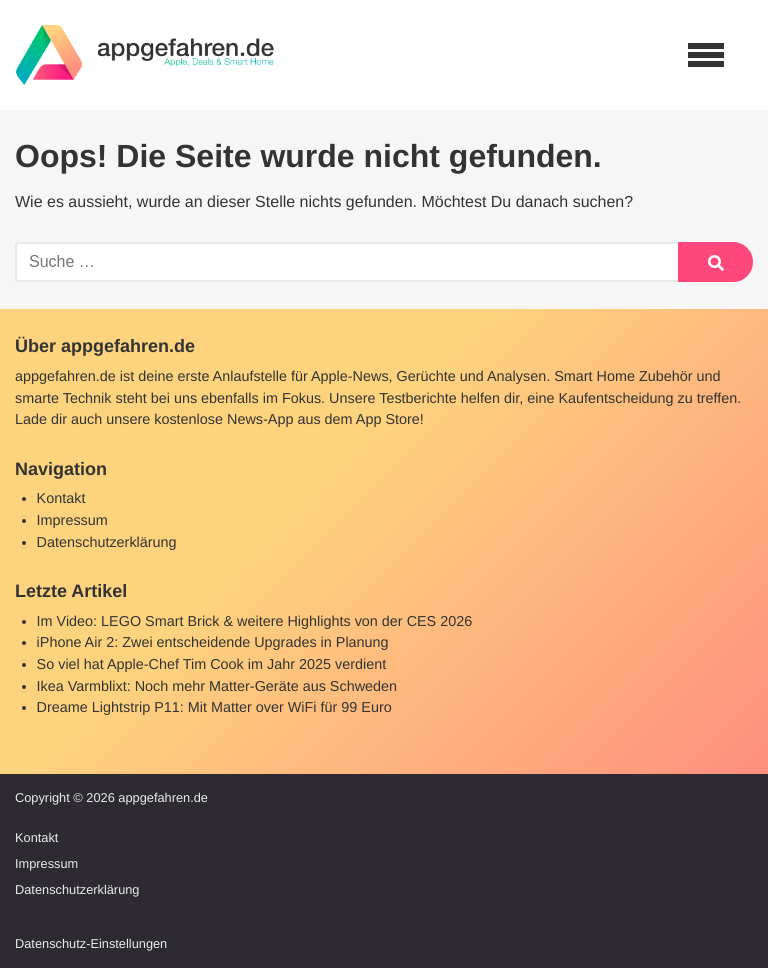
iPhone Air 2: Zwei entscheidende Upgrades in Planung (213, 643)
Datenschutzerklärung (107, 543)
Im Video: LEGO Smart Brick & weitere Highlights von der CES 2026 (255, 622)
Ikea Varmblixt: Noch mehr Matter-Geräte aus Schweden (217, 687)
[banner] (145, 55)
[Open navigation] (706, 55)
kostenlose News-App (223, 420)
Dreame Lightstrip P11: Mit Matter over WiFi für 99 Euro (214, 708)
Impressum (72, 521)
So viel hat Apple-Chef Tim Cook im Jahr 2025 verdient (212, 665)
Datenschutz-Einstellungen (91, 943)
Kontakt (61, 499)
